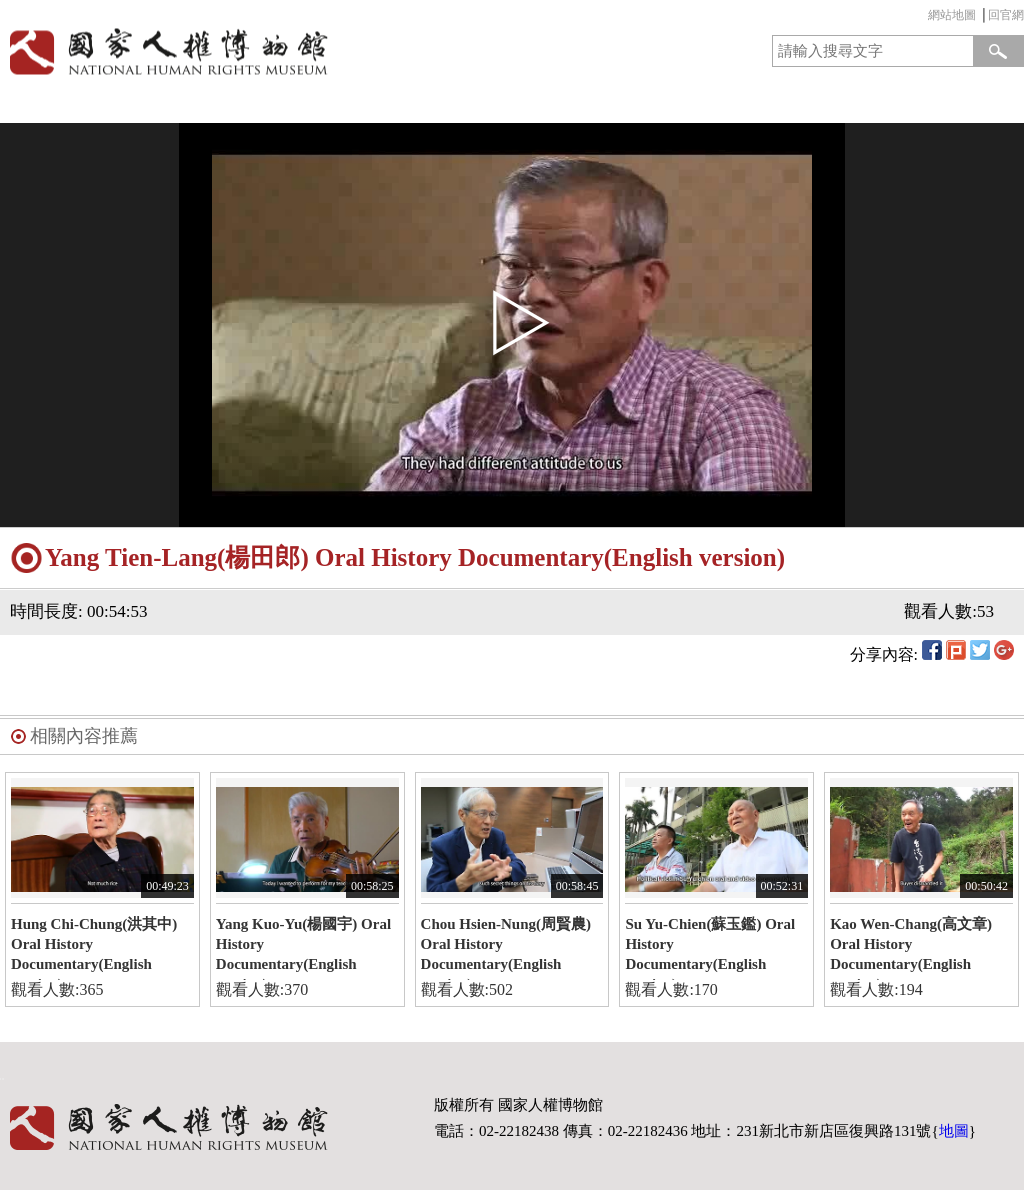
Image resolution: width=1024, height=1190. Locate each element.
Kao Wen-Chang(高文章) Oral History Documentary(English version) (911, 948)
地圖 (954, 1131)
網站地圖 (952, 15)
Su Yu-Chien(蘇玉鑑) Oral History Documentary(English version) (710, 948)
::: (923, 17)
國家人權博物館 (251, 51)
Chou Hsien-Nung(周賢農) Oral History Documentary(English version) (506, 948)
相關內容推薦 (84, 736)
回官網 (1006, 15)
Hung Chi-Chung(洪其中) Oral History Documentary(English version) (94, 948)
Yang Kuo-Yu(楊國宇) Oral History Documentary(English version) (303, 948)
